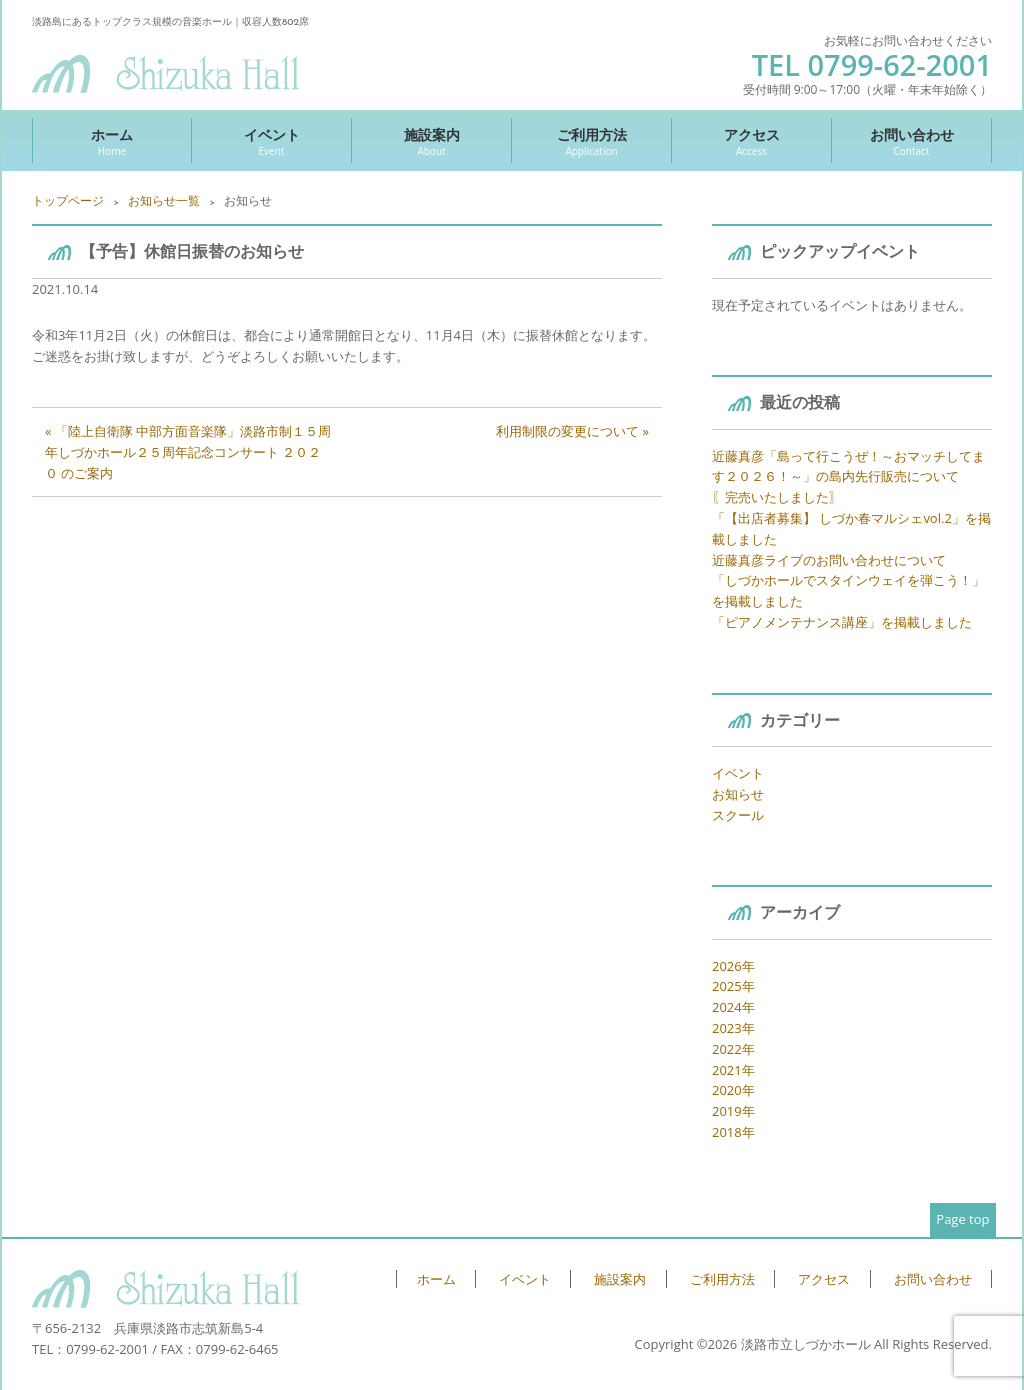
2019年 (733, 1111)
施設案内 (431, 141)
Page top (962, 1219)
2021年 (733, 1070)
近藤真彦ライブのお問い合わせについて (829, 560)
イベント (271, 141)
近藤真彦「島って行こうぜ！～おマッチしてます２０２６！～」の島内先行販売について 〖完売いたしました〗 (848, 477)
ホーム (112, 141)
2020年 (733, 1090)
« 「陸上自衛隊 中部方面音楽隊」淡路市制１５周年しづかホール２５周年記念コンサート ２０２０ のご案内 (188, 452)
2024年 (733, 1007)
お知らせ (738, 794)
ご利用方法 (591, 141)
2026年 (733, 966)
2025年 (733, 986)
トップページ (68, 200)
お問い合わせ (911, 141)
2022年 (733, 1049)
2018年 (733, 1132)
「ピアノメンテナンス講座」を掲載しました (842, 622)
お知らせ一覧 (164, 200)
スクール (738, 815)
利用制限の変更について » (572, 431)
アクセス (751, 141)
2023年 (733, 1028)
